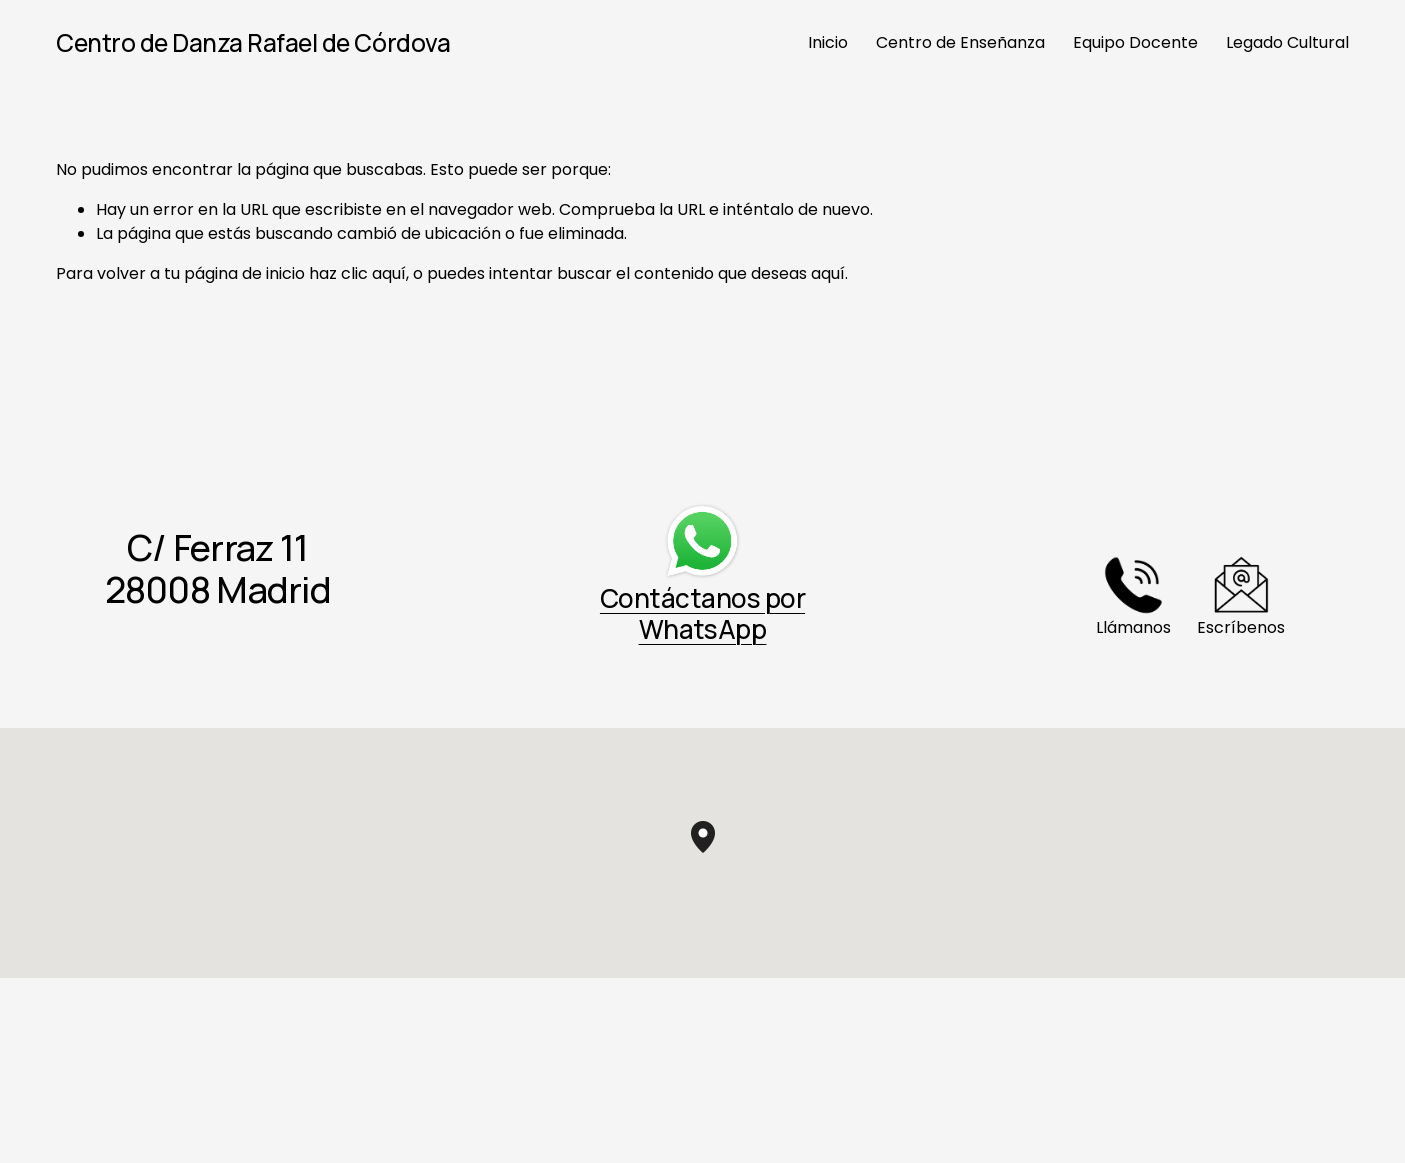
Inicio (828, 42)
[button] (715, 853)
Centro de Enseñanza (960, 42)
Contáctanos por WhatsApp (702, 613)
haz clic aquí (357, 273)
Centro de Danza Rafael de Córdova (253, 42)
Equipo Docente (1135, 42)
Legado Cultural (1287, 42)
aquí (828, 273)
